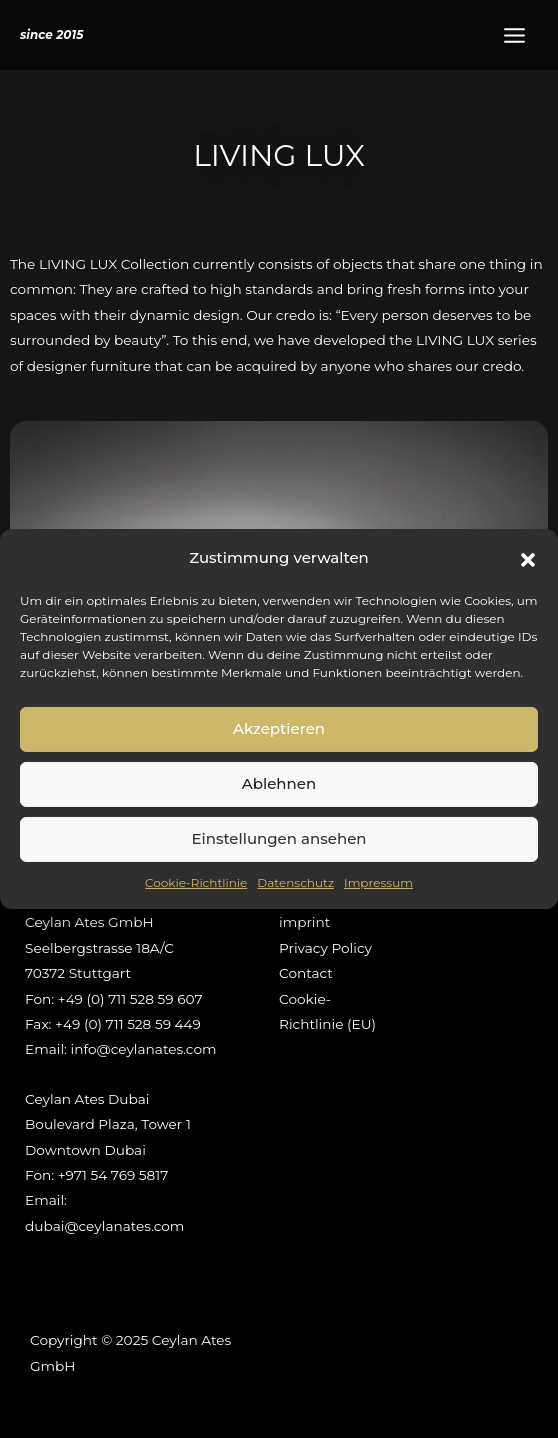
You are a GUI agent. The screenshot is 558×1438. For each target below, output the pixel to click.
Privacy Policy (325, 948)
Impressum (378, 882)
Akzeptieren (279, 728)
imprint (304, 922)
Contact (306, 973)
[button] (528, 558)
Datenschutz (295, 882)
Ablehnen (279, 783)
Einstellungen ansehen (278, 838)
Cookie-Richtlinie (196, 882)
